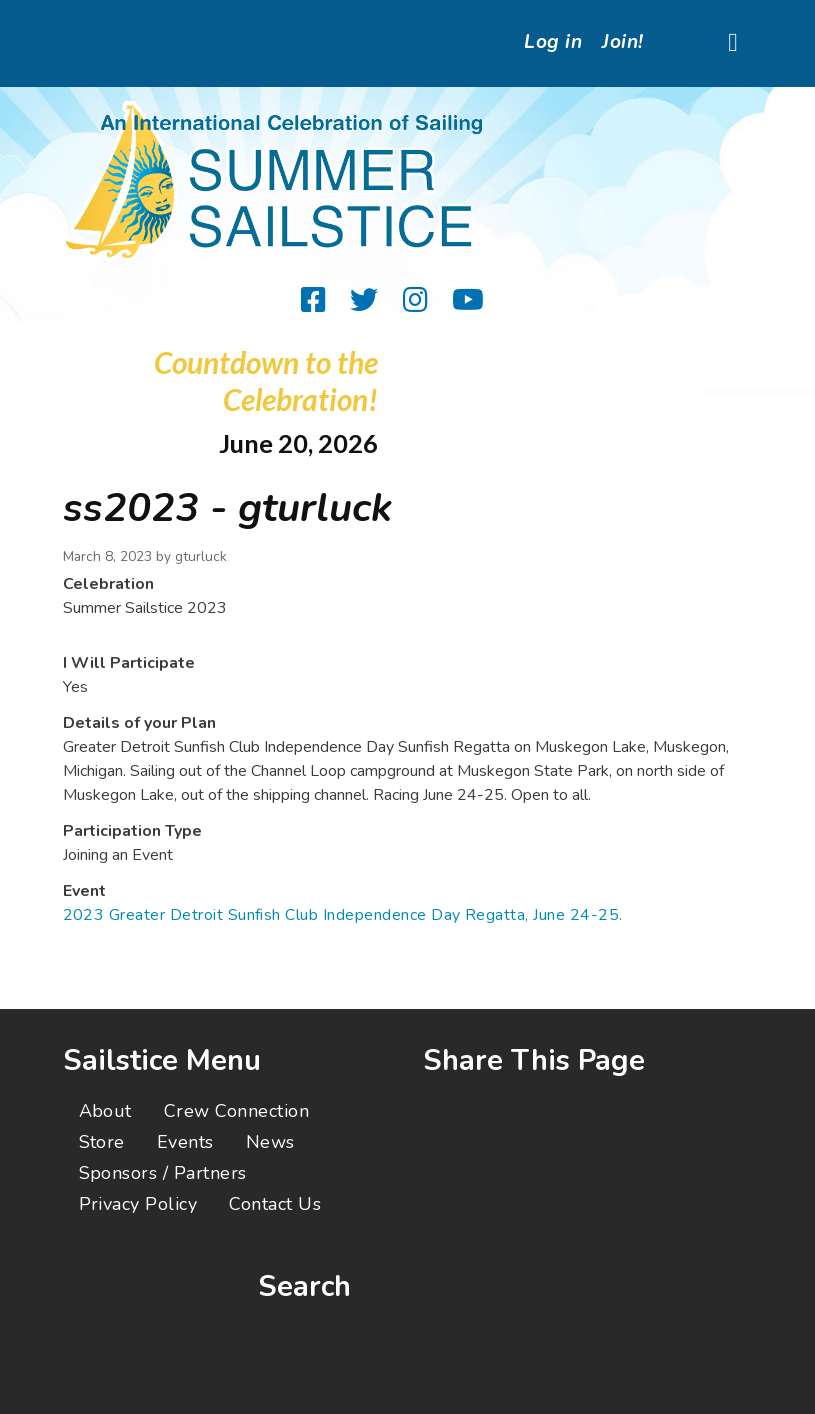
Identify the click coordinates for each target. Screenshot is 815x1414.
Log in (553, 42)
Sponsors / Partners (163, 1173)
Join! (622, 42)
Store (102, 1142)
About (105, 1111)
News (270, 1142)
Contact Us (275, 1204)
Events (185, 1142)
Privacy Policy (138, 1204)
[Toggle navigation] (733, 43)
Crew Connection (236, 1111)
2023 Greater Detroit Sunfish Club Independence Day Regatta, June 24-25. (343, 915)
